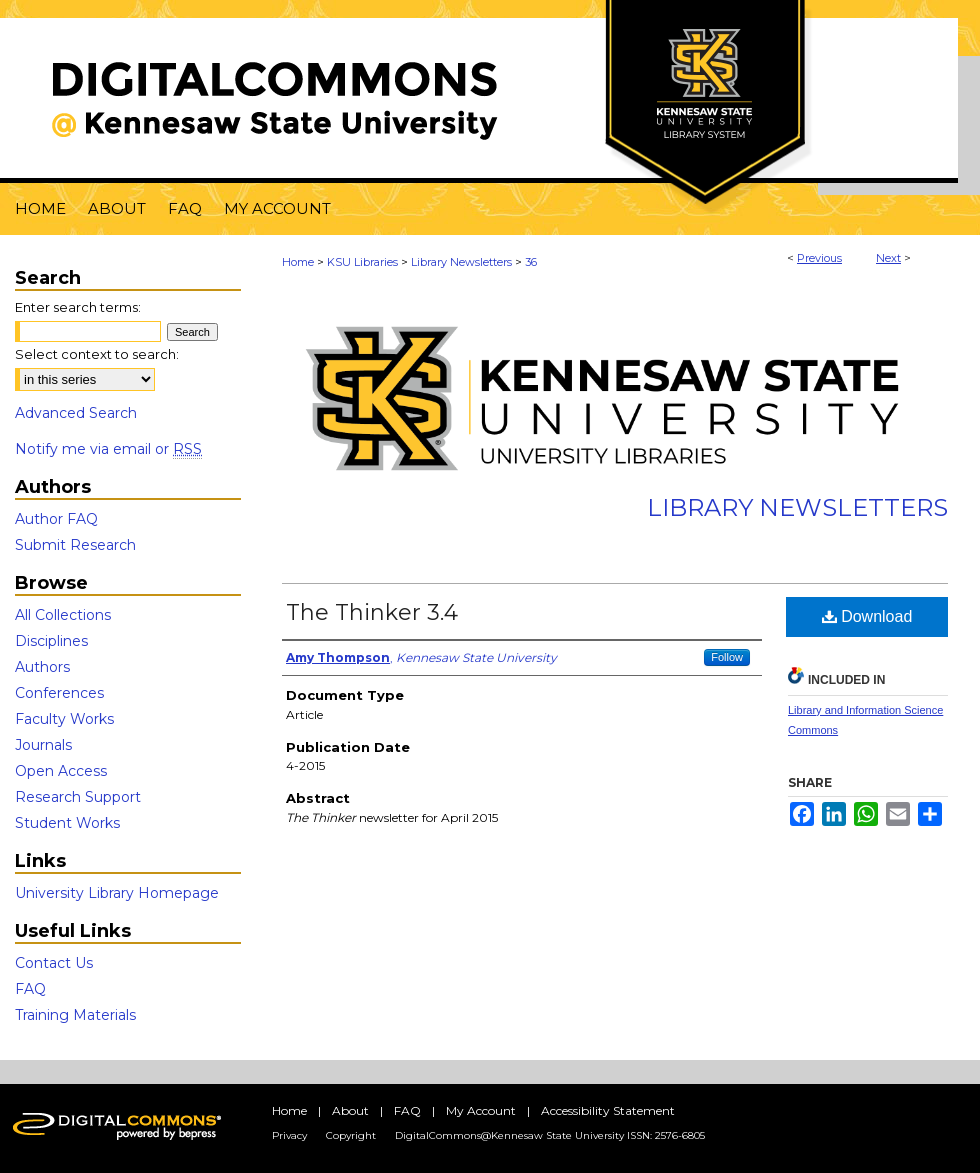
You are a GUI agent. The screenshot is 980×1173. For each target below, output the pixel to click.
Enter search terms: (78, 307)
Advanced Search (76, 413)
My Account (481, 1110)
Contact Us (54, 963)
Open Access (61, 771)
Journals (43, 745)
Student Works (67, 823)
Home (298, 262)
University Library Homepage (117, 893)
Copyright (351, 1135)
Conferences (59, 693)
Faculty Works (64, 719)
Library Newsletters (461, 262)
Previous (819, 258)
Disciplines (51, 641)
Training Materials (75, 1015)
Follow (727, 657)
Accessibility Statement (608, 1110)
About (350, 1110)
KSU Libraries (362, 262)
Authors (42, 667)
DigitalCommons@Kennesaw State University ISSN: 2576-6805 (550, 1135)
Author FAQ (56, 519)
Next (888, 258)
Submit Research (75, 545)
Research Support (78, 797)
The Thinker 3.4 (372, 612)
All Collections (63, 615)
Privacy (289, 1135)
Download (867, 616)
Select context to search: (97, 354)
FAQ (30, 989)
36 (531, 262)
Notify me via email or (108, 449)
